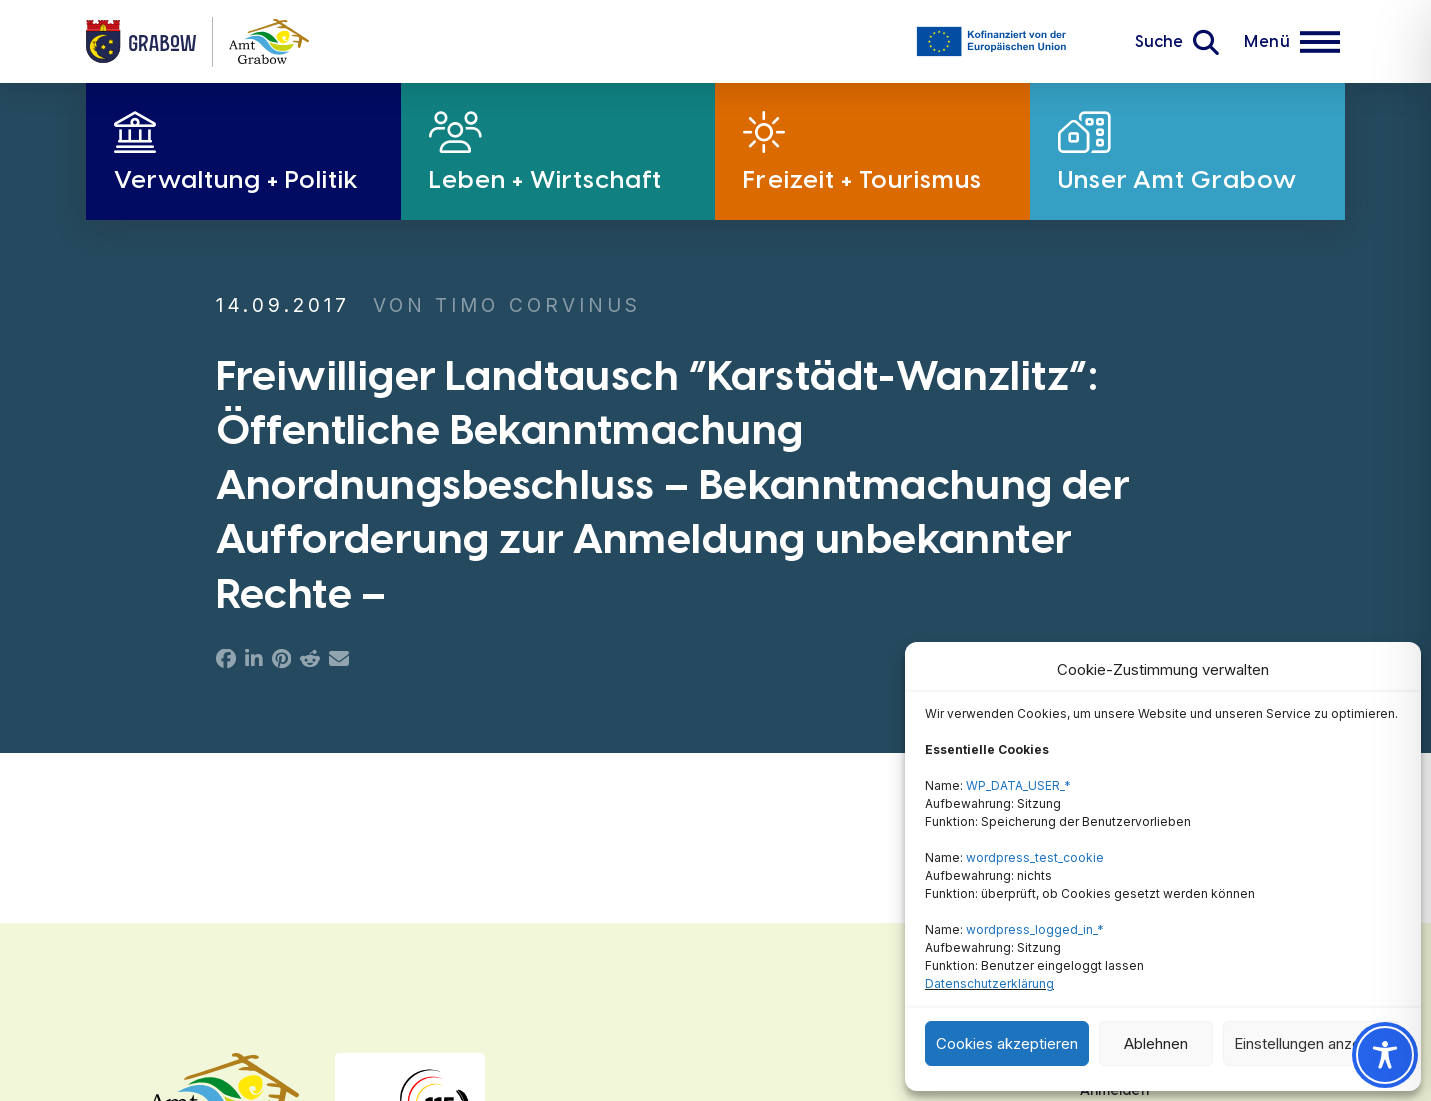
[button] (1177, 42)
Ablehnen (1156, 1043)
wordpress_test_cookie (1035, 857)
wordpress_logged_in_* (1035, 929)
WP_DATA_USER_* (1018, 785)
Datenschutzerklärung (989, 983)
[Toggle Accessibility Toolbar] (1385, 1055)
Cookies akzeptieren (1007, 1043)
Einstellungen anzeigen (1312, 1043)
